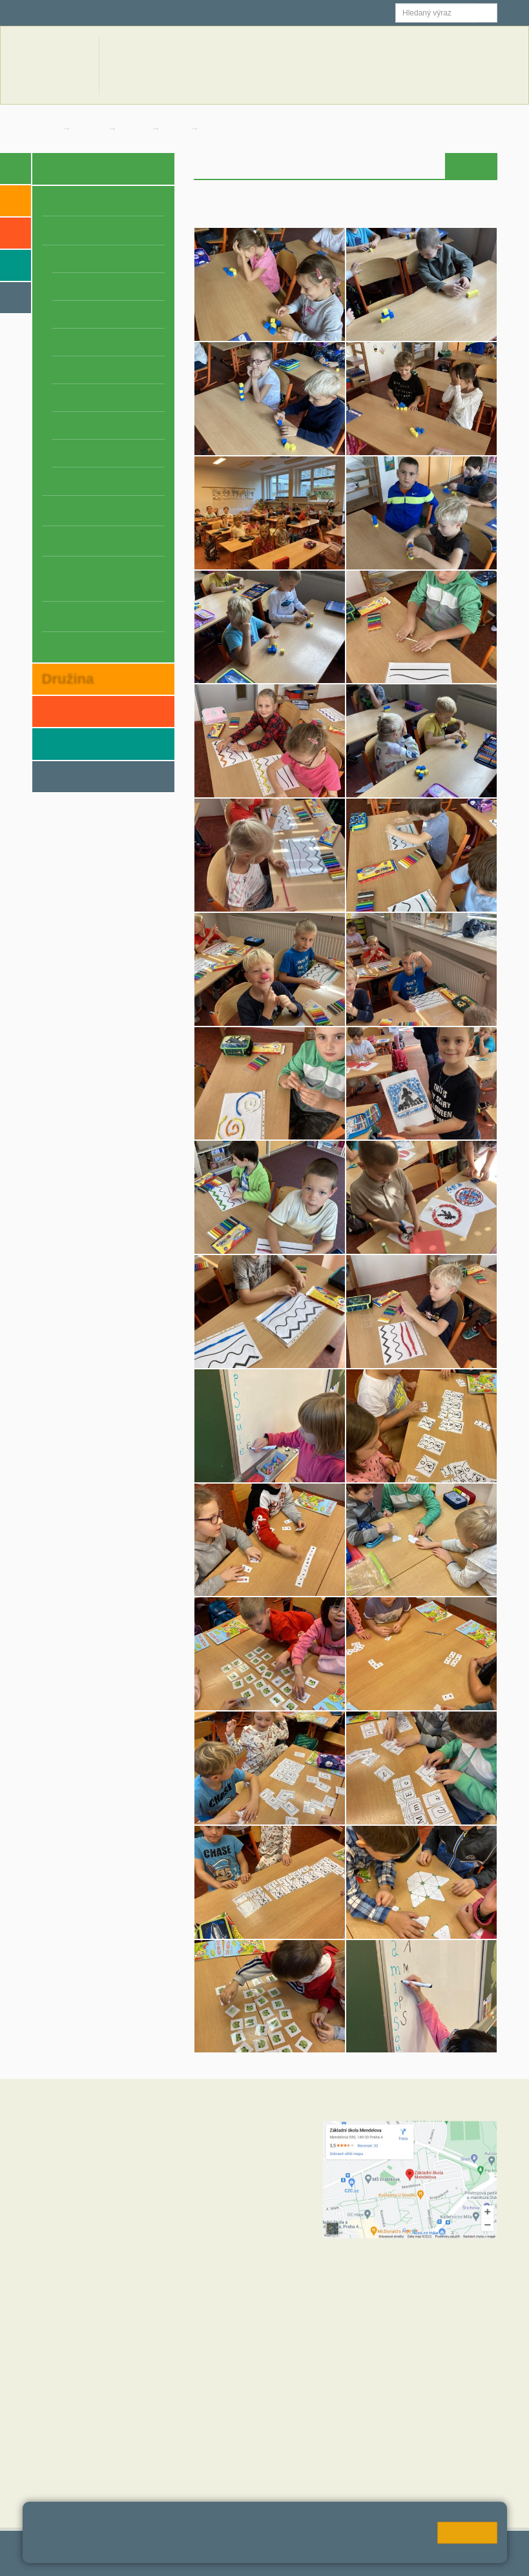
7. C (117, 425)
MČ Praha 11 (58, 2485)
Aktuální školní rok (274, 65)
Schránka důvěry (80, 645)
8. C (117, 453)
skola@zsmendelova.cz (255, 2166)
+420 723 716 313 (214, 2224)
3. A (56, 314)
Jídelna (215, 13)
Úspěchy (62, 540)
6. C (117, 398)
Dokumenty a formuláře (404, 65)
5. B (87, 370)
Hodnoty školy (60, 2408)
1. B (87, 259)
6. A (56, 398)
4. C (117, 342)
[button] (487, 13)
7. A (56, 425)
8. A (56, 453)
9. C (117, 481)
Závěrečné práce (80, 615)
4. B (87, 342)
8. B (87, 453)
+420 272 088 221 (247, 2140)
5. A (56, 370)
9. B (87, 481)
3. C (117, 314)
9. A (56, 481)
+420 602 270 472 (240, 2153)
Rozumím (467, 2533)
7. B (87, 425)
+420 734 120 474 (214, 2276)
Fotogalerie (230, 128)
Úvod (361, 165)
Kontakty (476, 65)
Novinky (334, 65)
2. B (87, 286)
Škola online (65, 13)
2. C (117, 286)
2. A (56, 286)
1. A (176, 128)
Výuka (429, 165)
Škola (90, 128)
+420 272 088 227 (247, 2263)
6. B (87, 398)
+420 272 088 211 (241, 2211)
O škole (59, 199)
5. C (117, 370)
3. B (87, 314)
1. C (117, 259)
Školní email (147, 13)
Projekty (60, 509)
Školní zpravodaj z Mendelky (84, 578)
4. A (56, 342)
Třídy (135, 128)
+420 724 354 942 (231, 2250)
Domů (44, 128)
